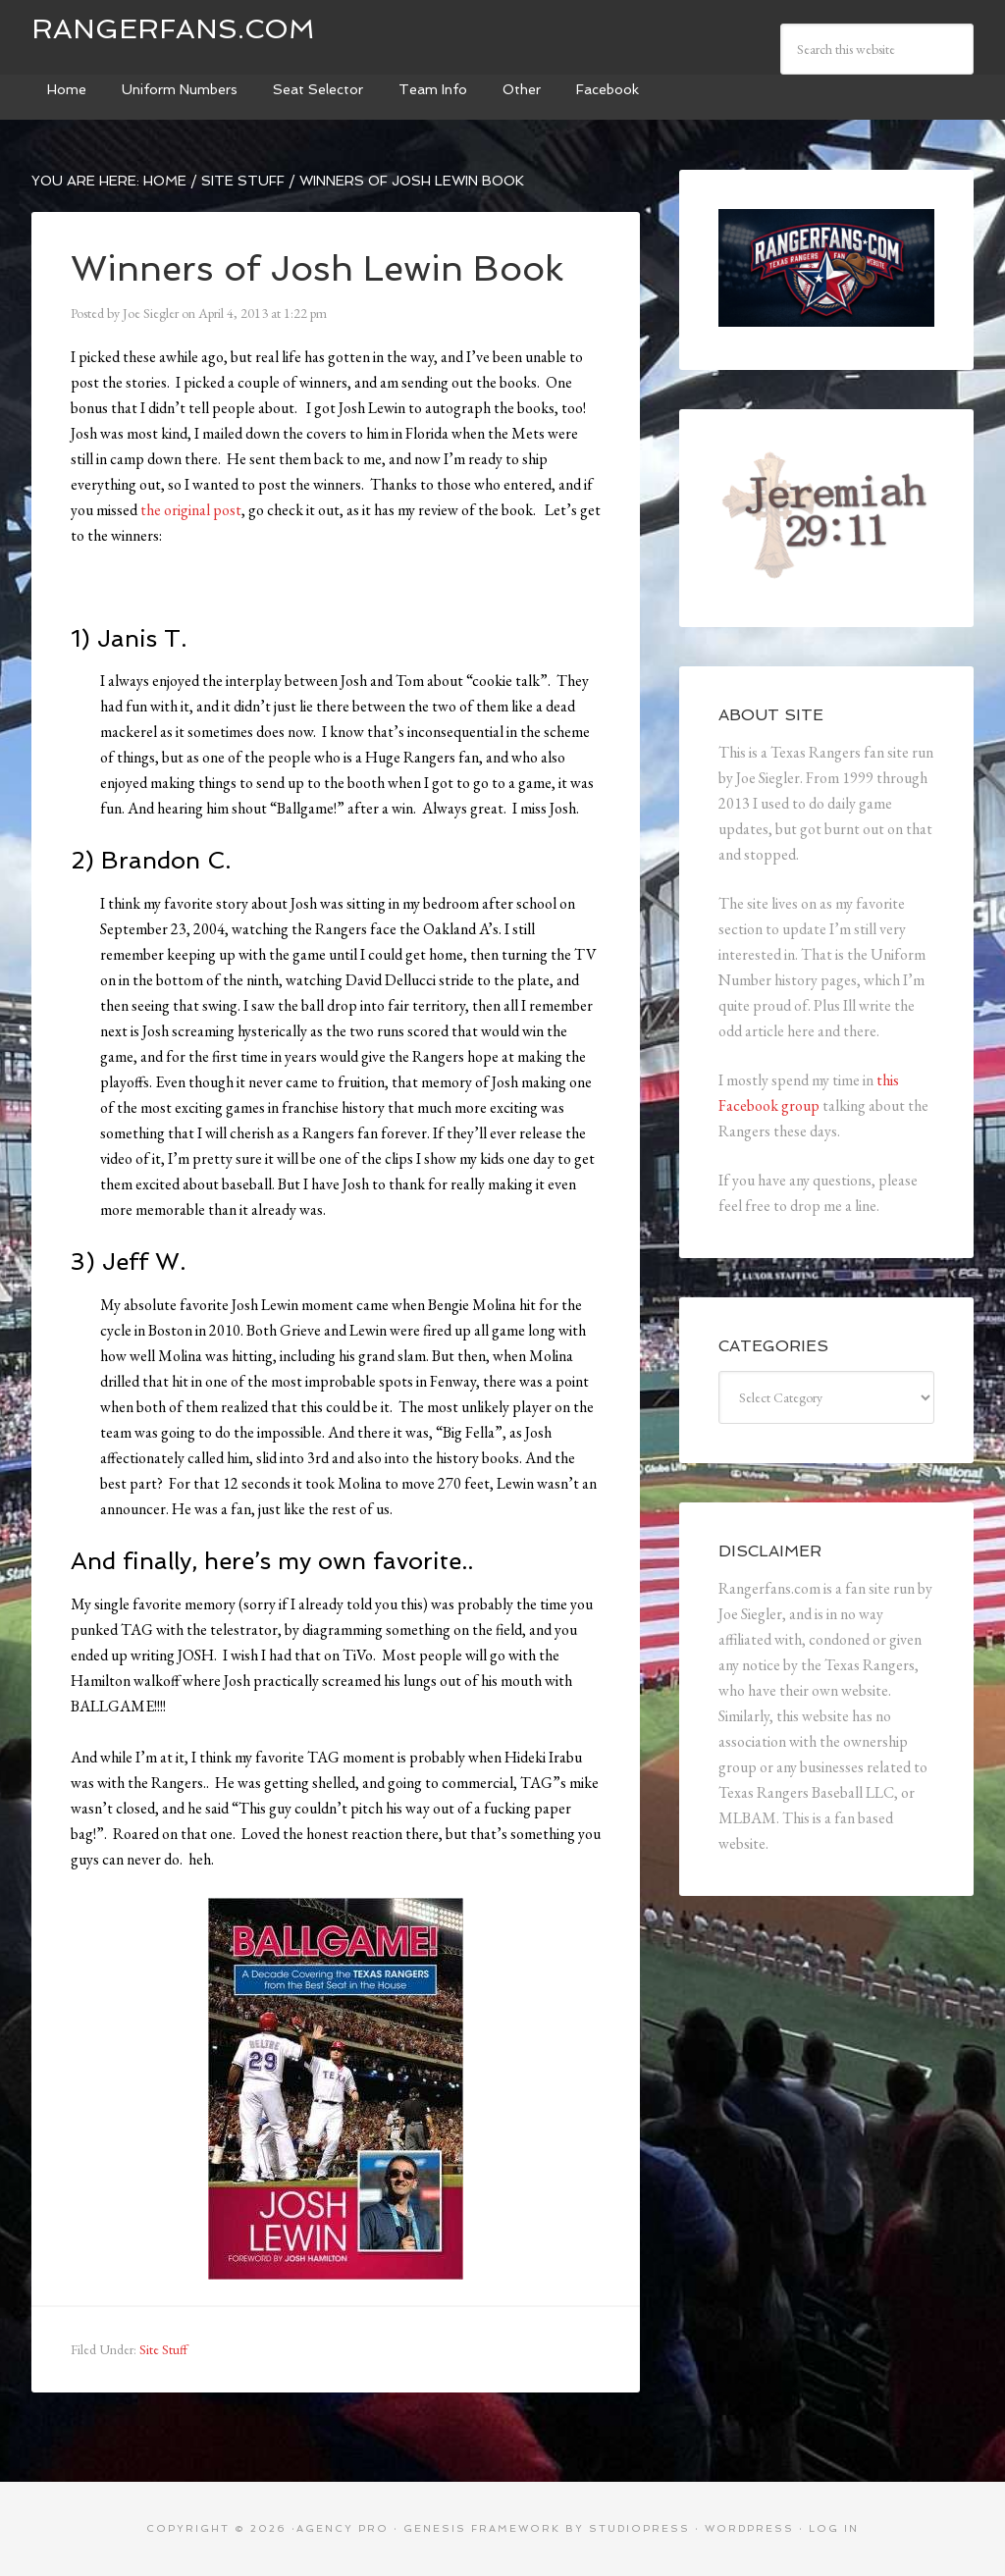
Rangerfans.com (173, 29)
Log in (834, 2528)
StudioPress (639, 2528)
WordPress (749, 2528)
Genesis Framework (481, 2528)
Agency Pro (342, 2528)
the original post (190, 509)
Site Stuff (163, 2349)
